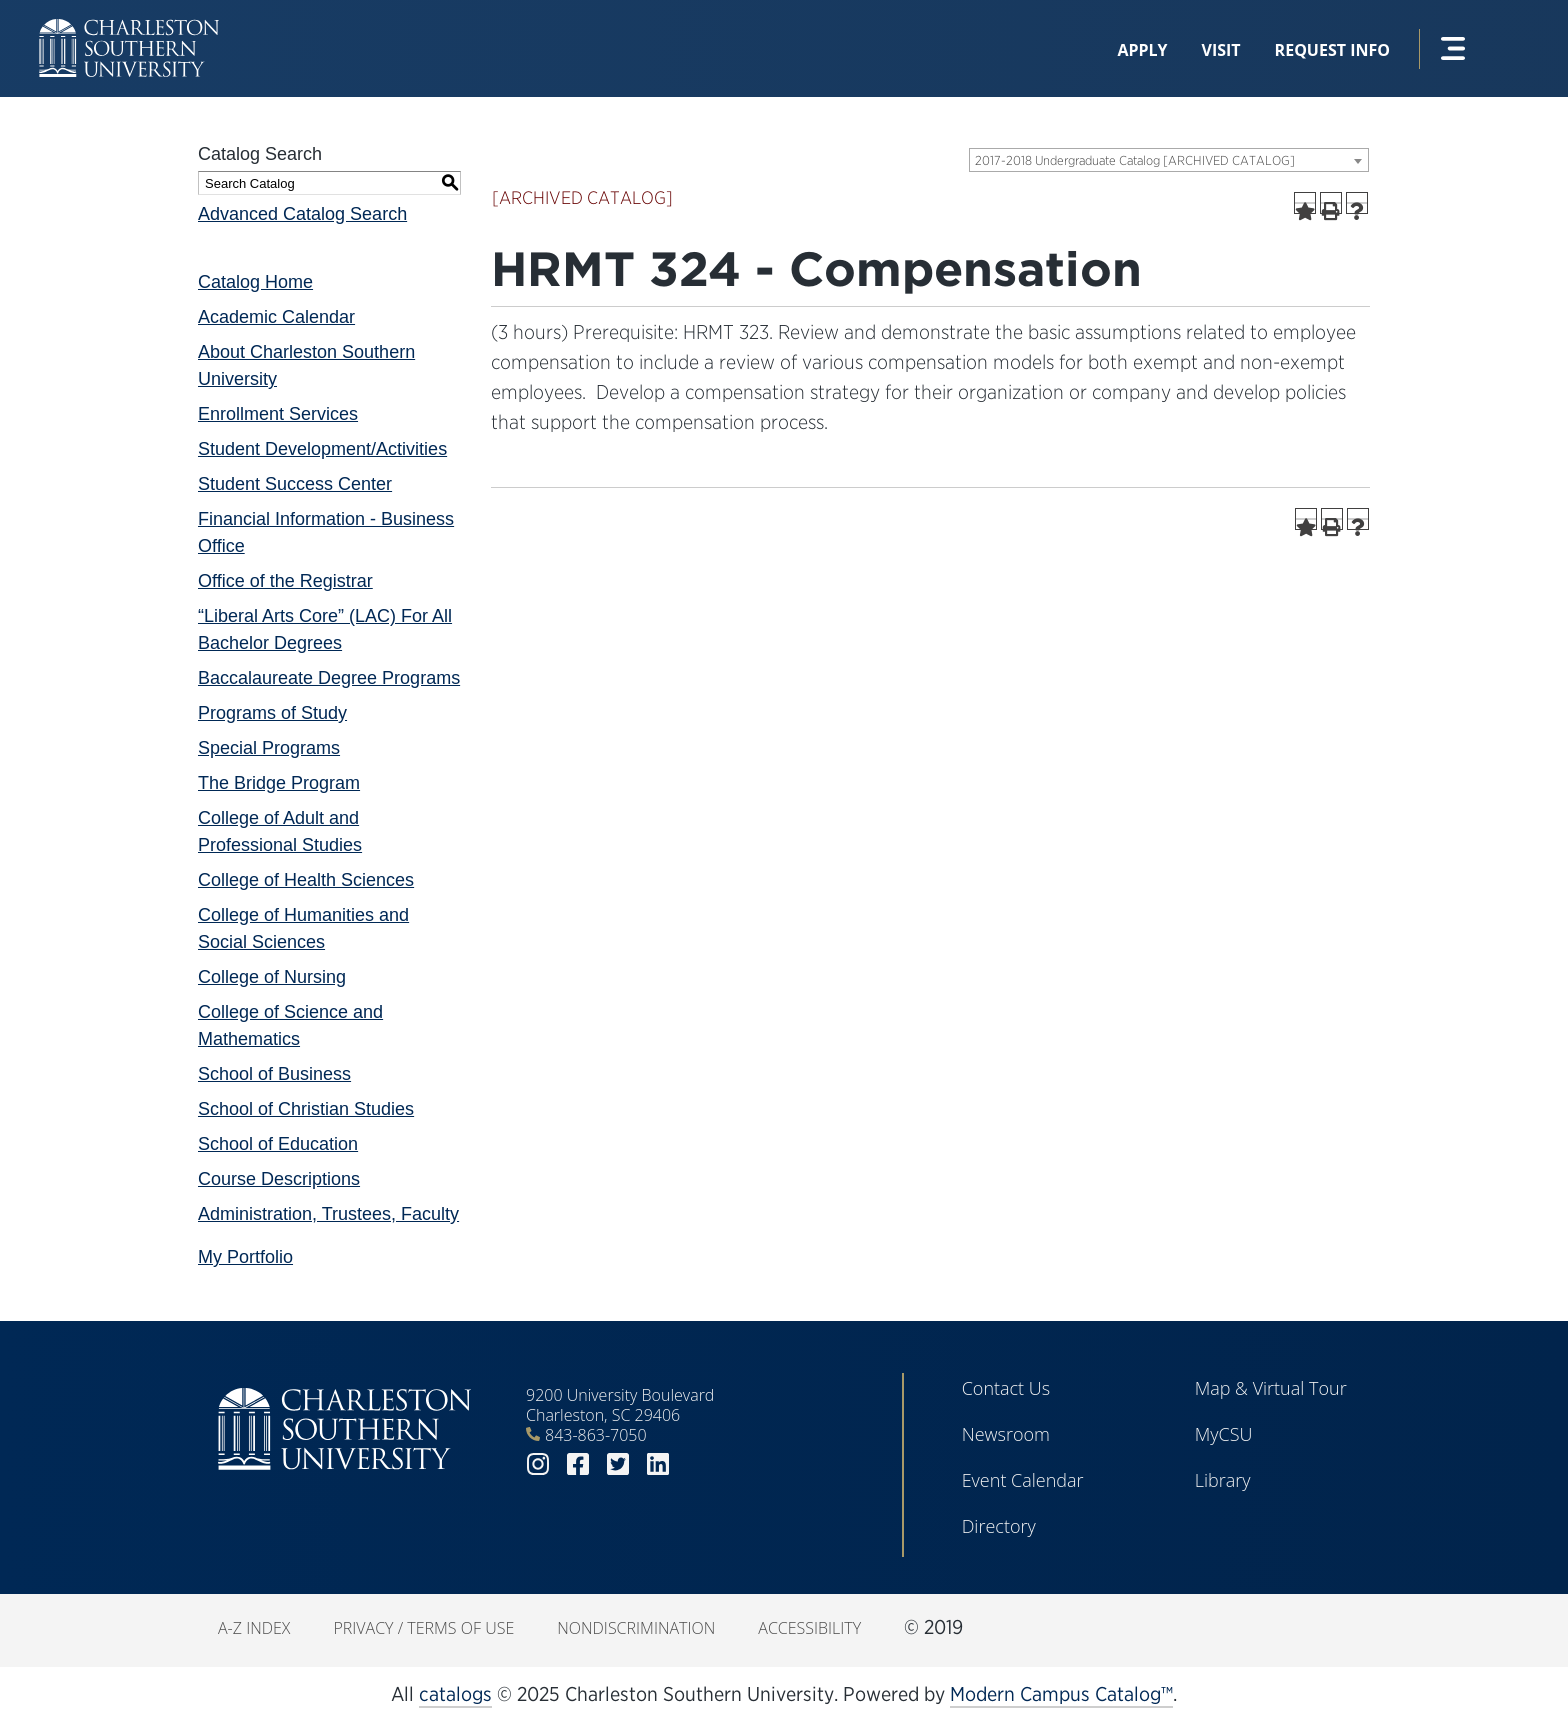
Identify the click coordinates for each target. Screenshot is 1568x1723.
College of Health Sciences (306, 880)
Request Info (1332, 50)
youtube (698, 1464)
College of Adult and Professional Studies (280, 831)
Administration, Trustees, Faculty (328, 1214)
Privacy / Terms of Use (423, 1628)
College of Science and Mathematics (290, 1025)
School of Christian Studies (306, 1109)
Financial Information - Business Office (326, 532)
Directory (999, 1526)
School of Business (274, 1074)
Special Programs (269, 748)
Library (1223, 1480)
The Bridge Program (279, 783)
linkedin (658, 1464)
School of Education (278, 1144)
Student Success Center (295, 484)
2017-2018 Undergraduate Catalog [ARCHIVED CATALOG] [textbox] (1135, 160)
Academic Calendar (276, 317)
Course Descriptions (279, 1179)
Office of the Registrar (285, 581)
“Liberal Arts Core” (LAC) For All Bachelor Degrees (325, 629)
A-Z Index (254, 1628)
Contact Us (1006, 1388)
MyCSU (1224, 1434)
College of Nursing (272, 977)
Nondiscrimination (636, 1628)
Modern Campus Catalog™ (1061, 1694)
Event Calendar (1023, 1480)
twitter (618, 1464)
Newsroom (1006, 1434)
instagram (538, 1464)
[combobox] (1169, 160)
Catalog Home (255, 282)
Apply (1142, 50)
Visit (1221, 50)
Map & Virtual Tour (1271, 1388)
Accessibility (809, 1628)
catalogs (455, 1694)
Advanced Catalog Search (302, 214)
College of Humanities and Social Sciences (303, 928)
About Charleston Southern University (306, 365)
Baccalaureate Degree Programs (329, 678)
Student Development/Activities (322, 449)
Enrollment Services (278, 414)
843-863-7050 (596, 1435)
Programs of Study (272, 713)
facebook (578, 1464)
